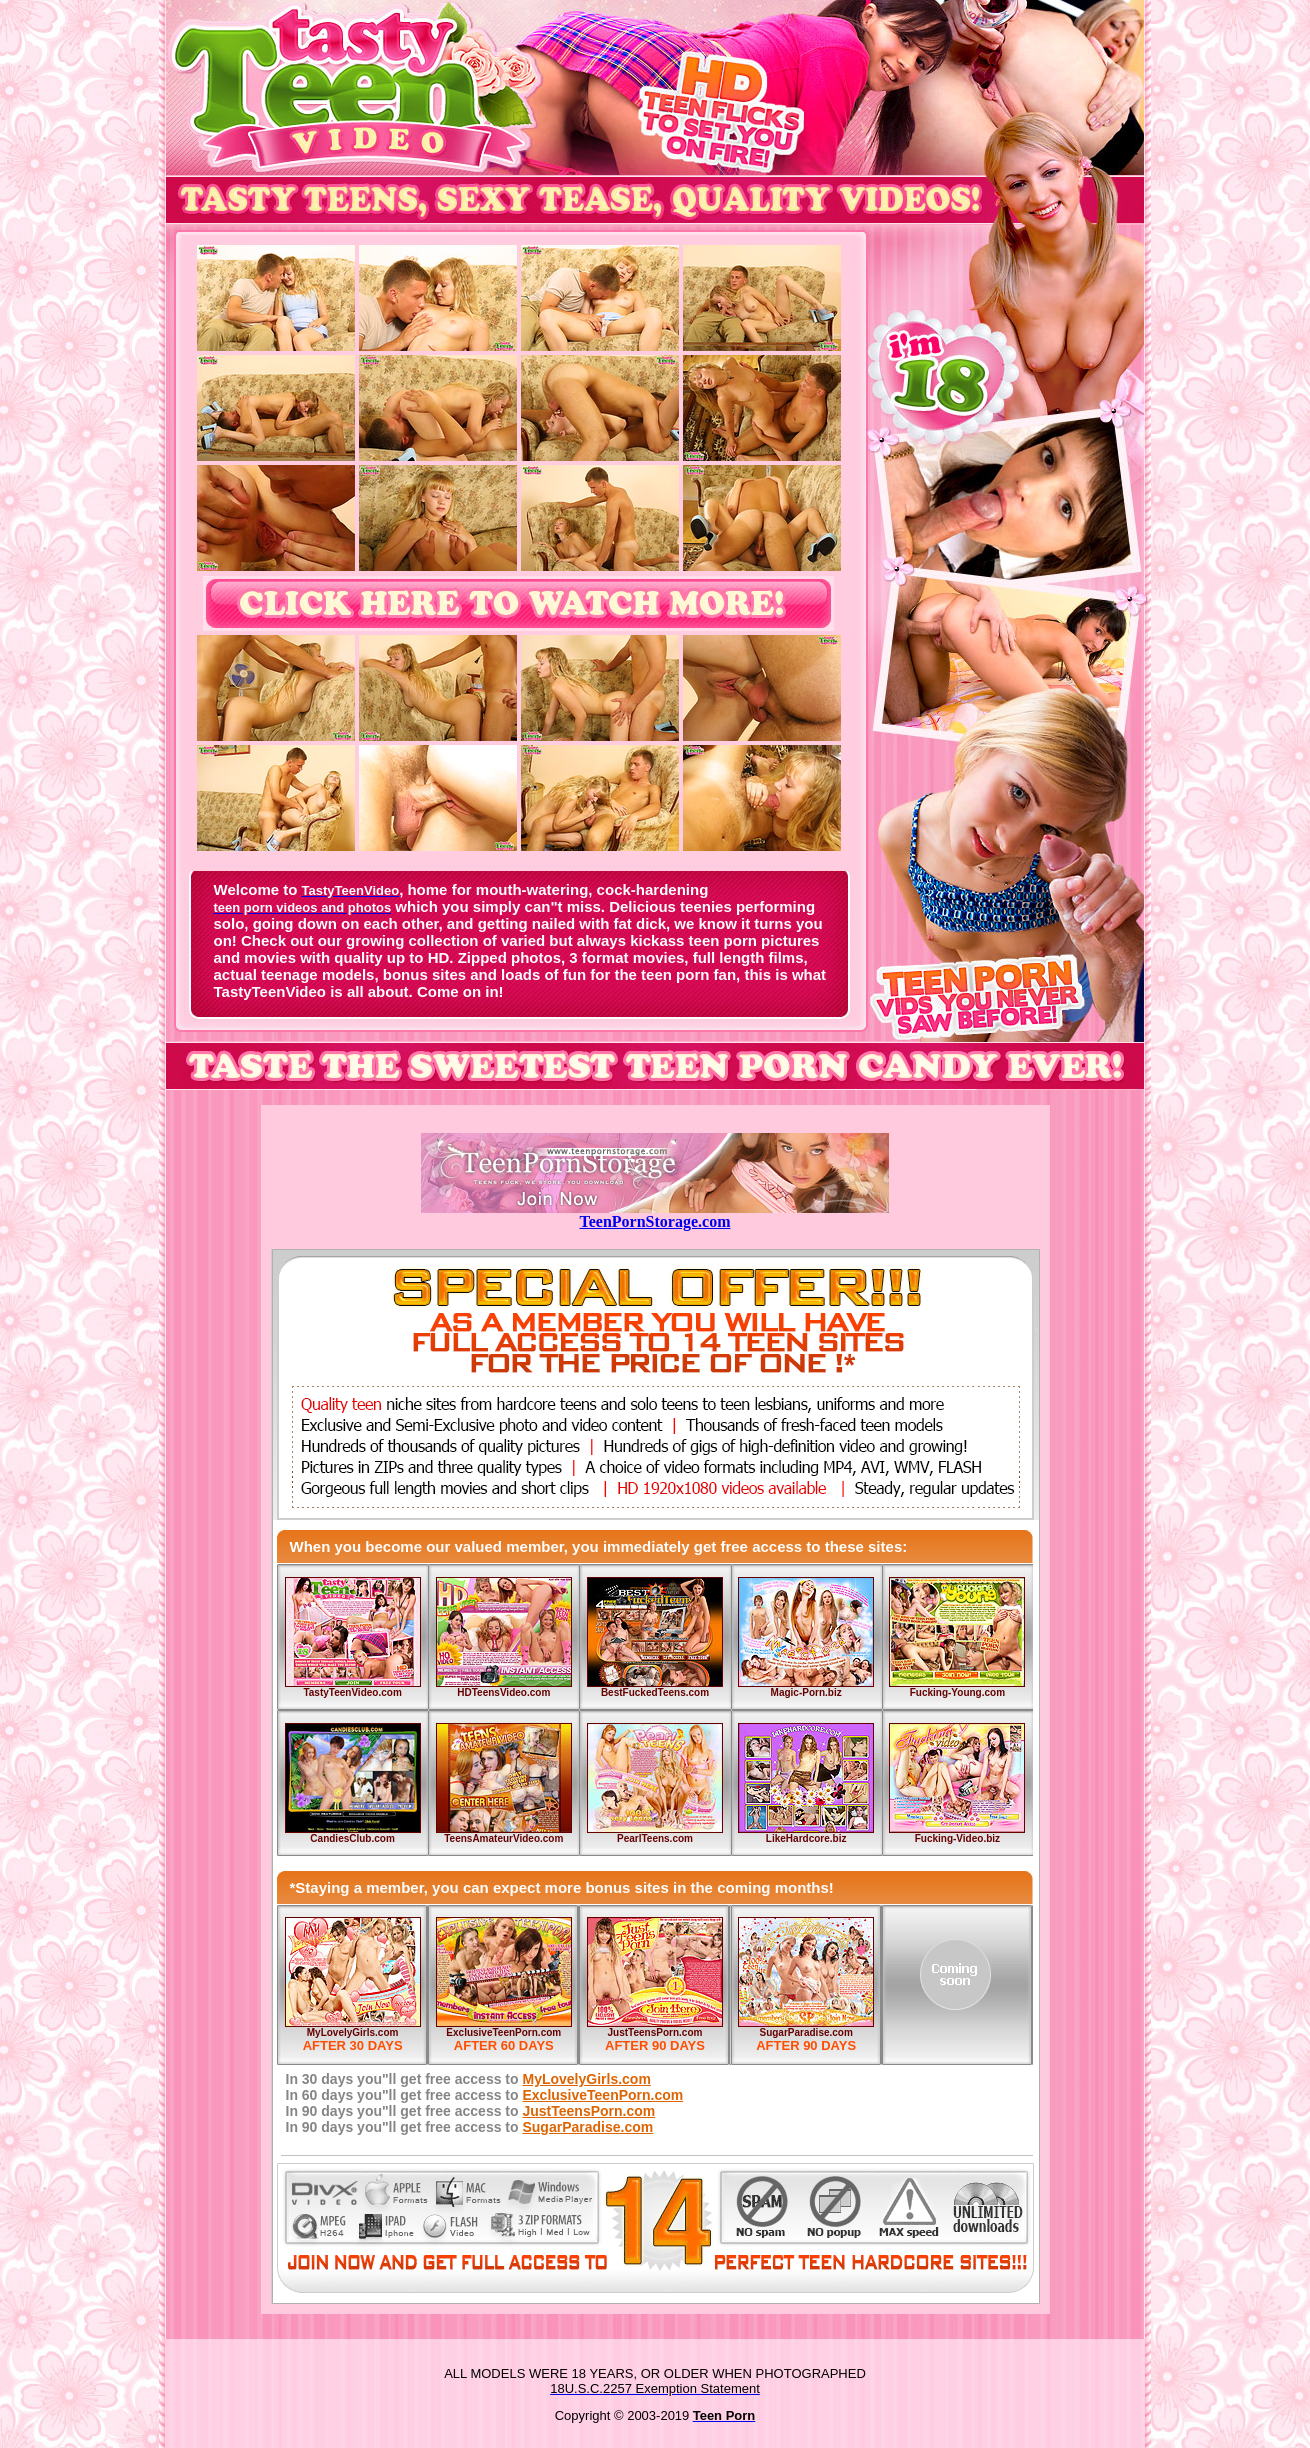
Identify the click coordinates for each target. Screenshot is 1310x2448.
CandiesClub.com (352, 1838)
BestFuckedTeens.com (655, 1692)
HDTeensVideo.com (503, 1692)
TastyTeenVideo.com (352, 1692)
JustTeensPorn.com (655, 2032)
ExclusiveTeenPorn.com (503, 2032)
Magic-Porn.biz (806, 1692)
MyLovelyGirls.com (353, 2032)
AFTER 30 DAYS (353, 2045)
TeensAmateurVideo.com (503, 1838)
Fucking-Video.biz (957, 1838)
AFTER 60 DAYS (504, 2045)
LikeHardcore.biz (806, 1838)
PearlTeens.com (655, 1838)
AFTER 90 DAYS (655, 2045)
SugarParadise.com (805, 2032)
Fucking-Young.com (957, 1692)
